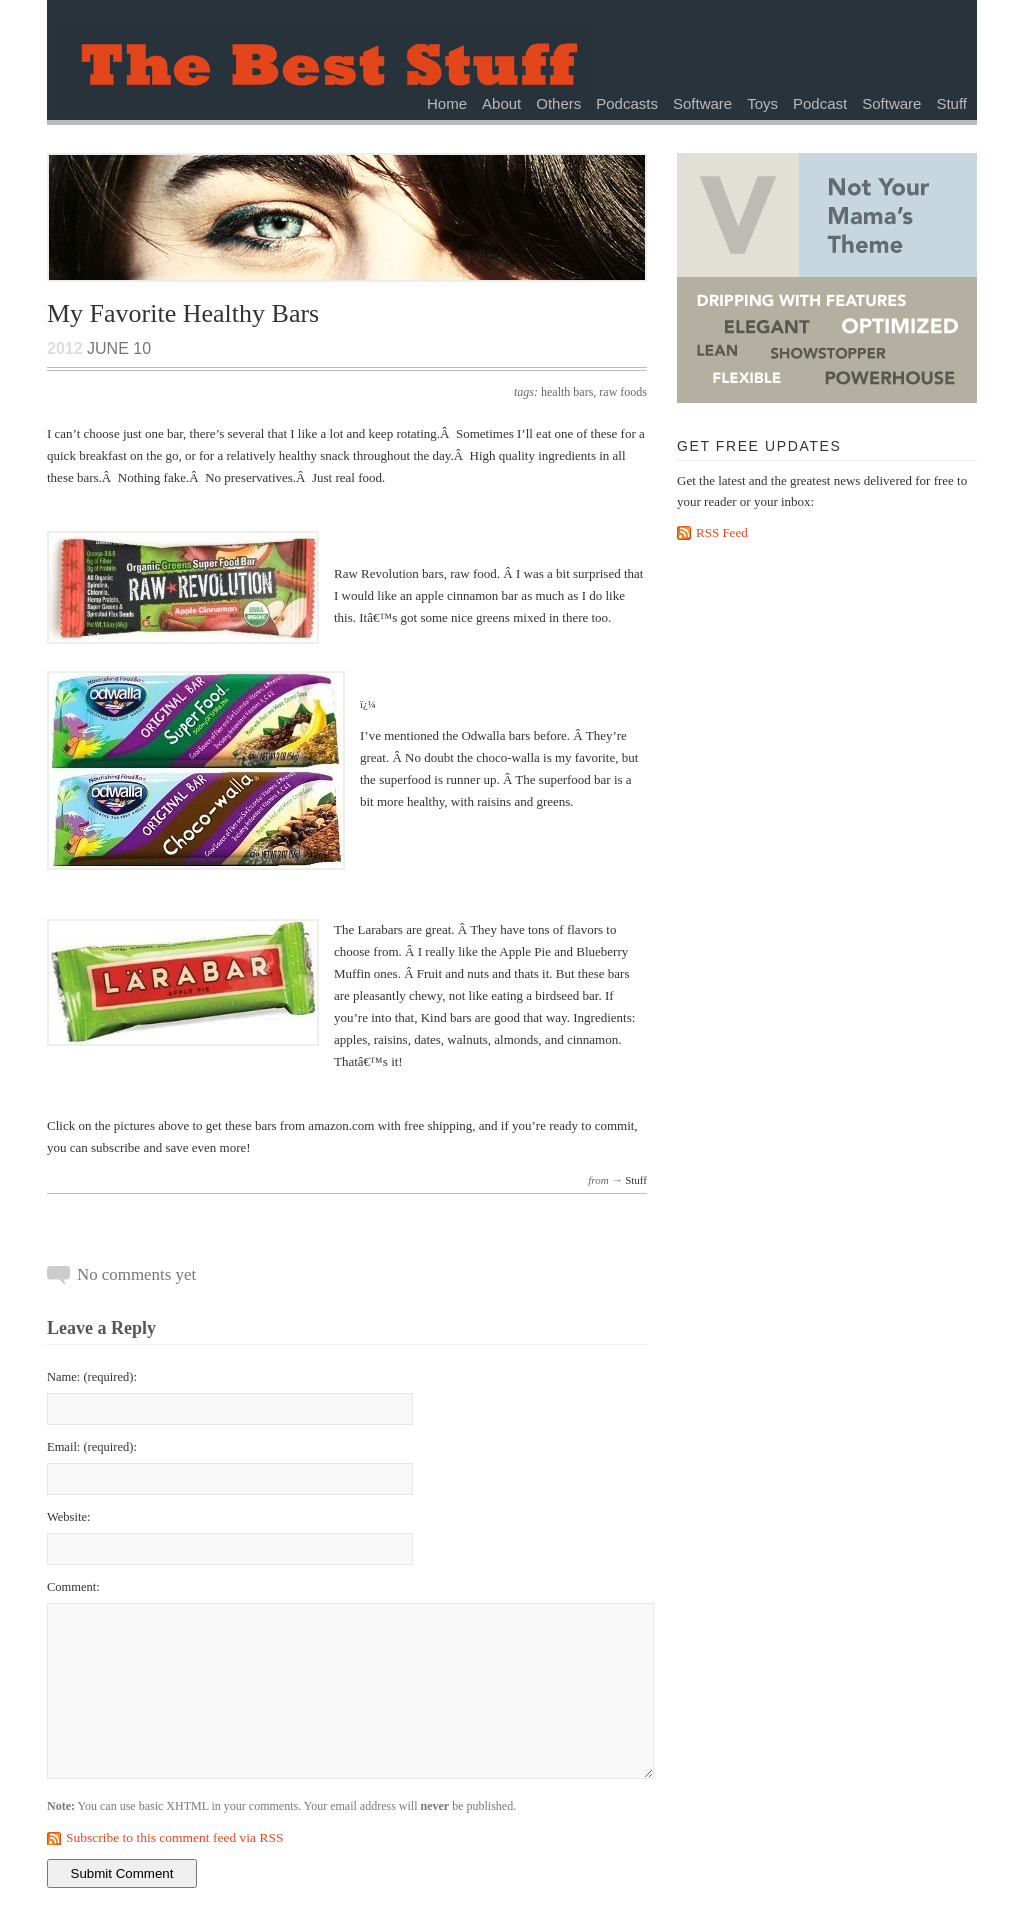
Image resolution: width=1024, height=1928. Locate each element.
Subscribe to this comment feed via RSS (174, 1837)
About (501, 103)
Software (702, 103)
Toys (762, 103)
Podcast (820, 103)
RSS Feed (722, 532)
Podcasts (627, 103)
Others (558, 103)
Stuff (951, 103)
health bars (567, 392)
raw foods (623, 392)
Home (447, 103)
